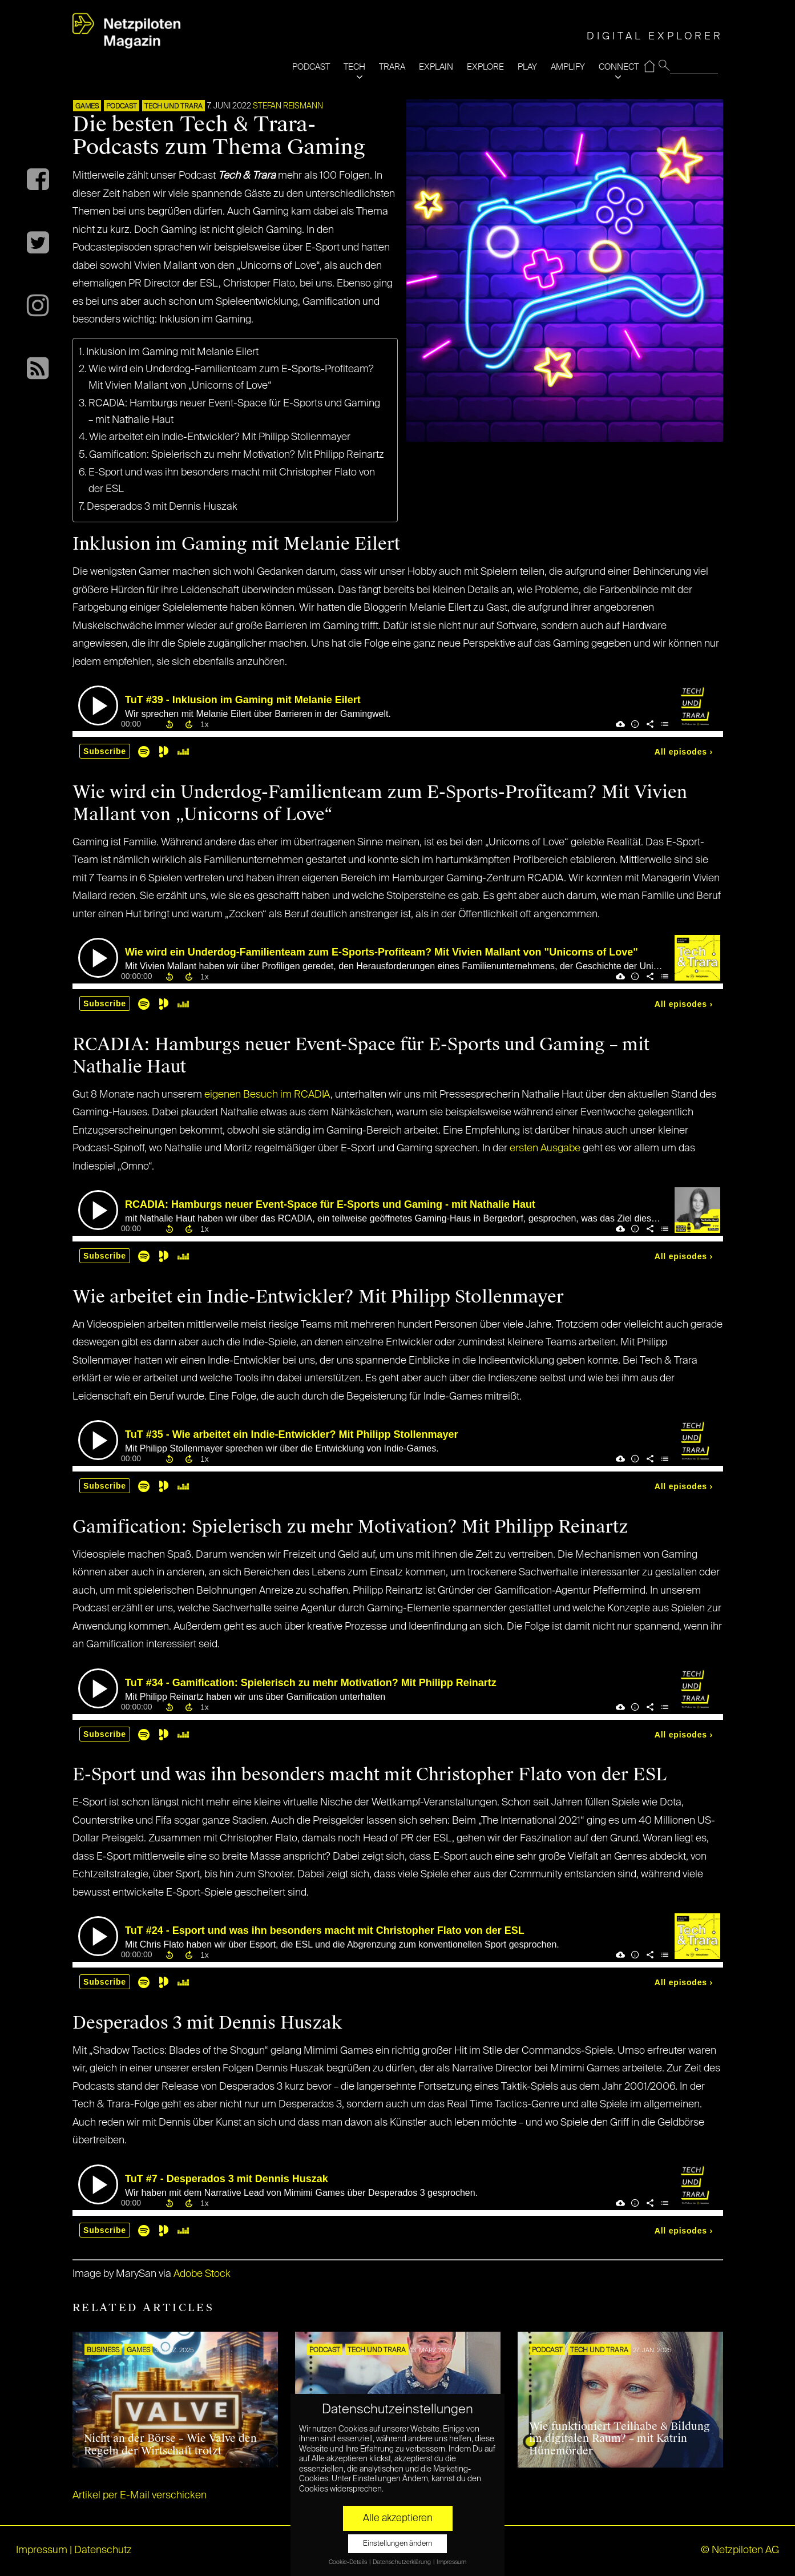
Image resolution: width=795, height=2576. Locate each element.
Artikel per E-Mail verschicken (139, 2495)
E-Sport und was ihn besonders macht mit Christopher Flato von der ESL (231, 480)
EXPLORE (485, 67)
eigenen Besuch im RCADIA (267, 1095)
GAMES (87, 106)
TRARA (392, 67)
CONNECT (619, 67)
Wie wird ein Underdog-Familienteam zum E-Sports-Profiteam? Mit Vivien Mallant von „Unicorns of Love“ (231, 377)
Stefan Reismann (288, 106)
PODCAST (311, 67)
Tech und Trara (173, 106)
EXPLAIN (436, 67)
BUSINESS (103, 2350)
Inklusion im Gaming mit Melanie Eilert (174, 352)
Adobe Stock (202, 2274)
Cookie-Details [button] (348, 2562)
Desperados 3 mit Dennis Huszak (162, 507)
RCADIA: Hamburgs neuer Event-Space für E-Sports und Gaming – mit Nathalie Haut (234, 411)
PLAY (527, 67)
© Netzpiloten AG (740, 2550)
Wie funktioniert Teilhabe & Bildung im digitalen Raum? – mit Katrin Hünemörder (619, 2439)
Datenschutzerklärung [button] (402, 2562)
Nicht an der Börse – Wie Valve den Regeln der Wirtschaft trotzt (170, 2445)
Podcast (121, 106)
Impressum (41, 2550)
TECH (354, 67)
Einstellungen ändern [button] (397, 2543)
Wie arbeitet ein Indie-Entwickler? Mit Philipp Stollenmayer (219, 437)
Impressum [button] (451, 2562)
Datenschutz (103, 2550)
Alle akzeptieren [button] (398, 2518)
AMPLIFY (568, 67)
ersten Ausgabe (545, 1148)
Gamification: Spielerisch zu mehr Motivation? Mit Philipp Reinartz (236, 455)
